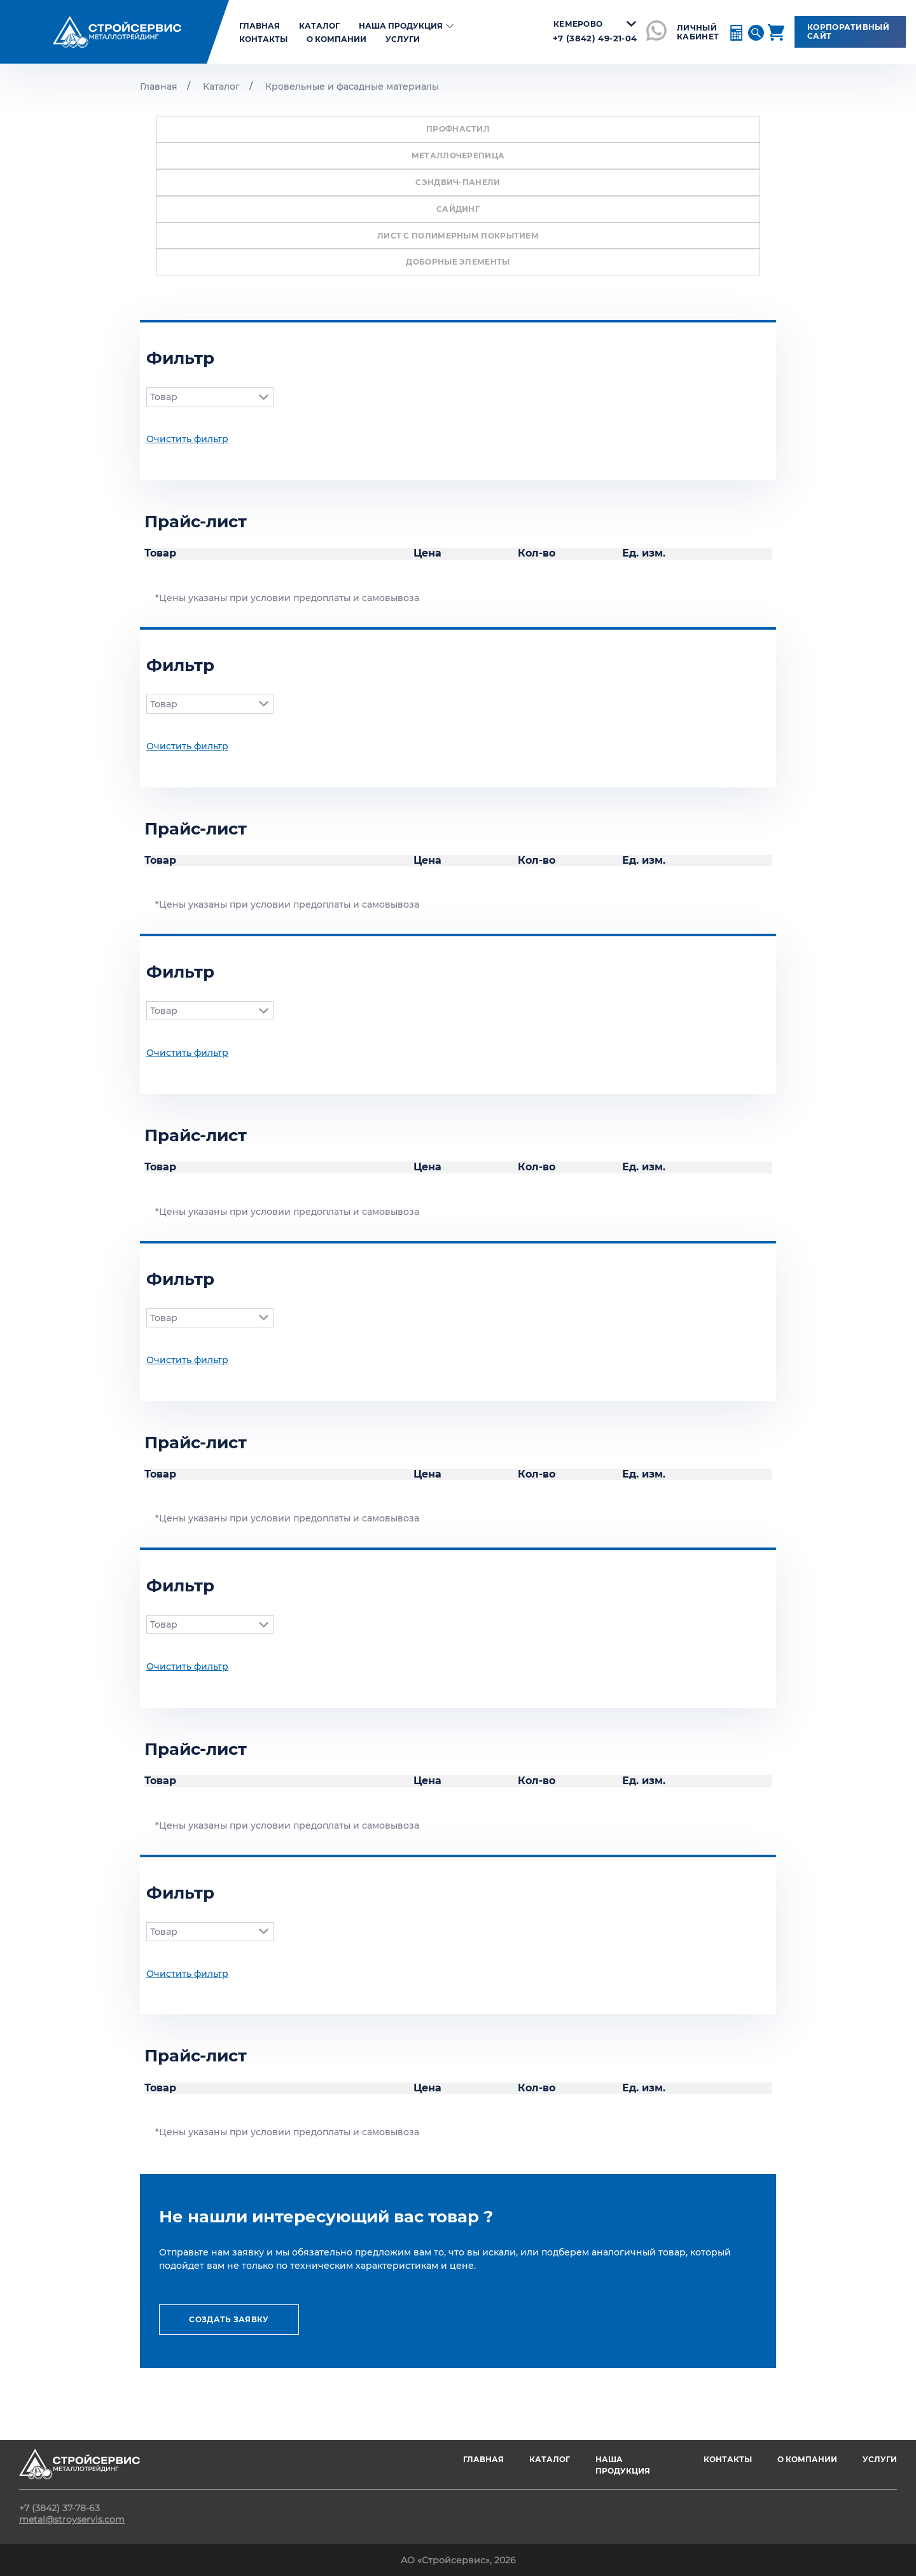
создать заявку (228, 2319)
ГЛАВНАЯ (483, 2459)
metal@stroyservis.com (72, 2519)
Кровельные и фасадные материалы (352, 86)
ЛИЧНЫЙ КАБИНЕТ (698, 32)
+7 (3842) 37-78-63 (59, 2508)
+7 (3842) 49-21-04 (595, 38)
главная (259, 26)
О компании (336, 39)
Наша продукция (408, 26)
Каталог (319, 26)
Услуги (402, 39)
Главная (158, 86)
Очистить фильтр (187, 439)
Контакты (263, 39)
